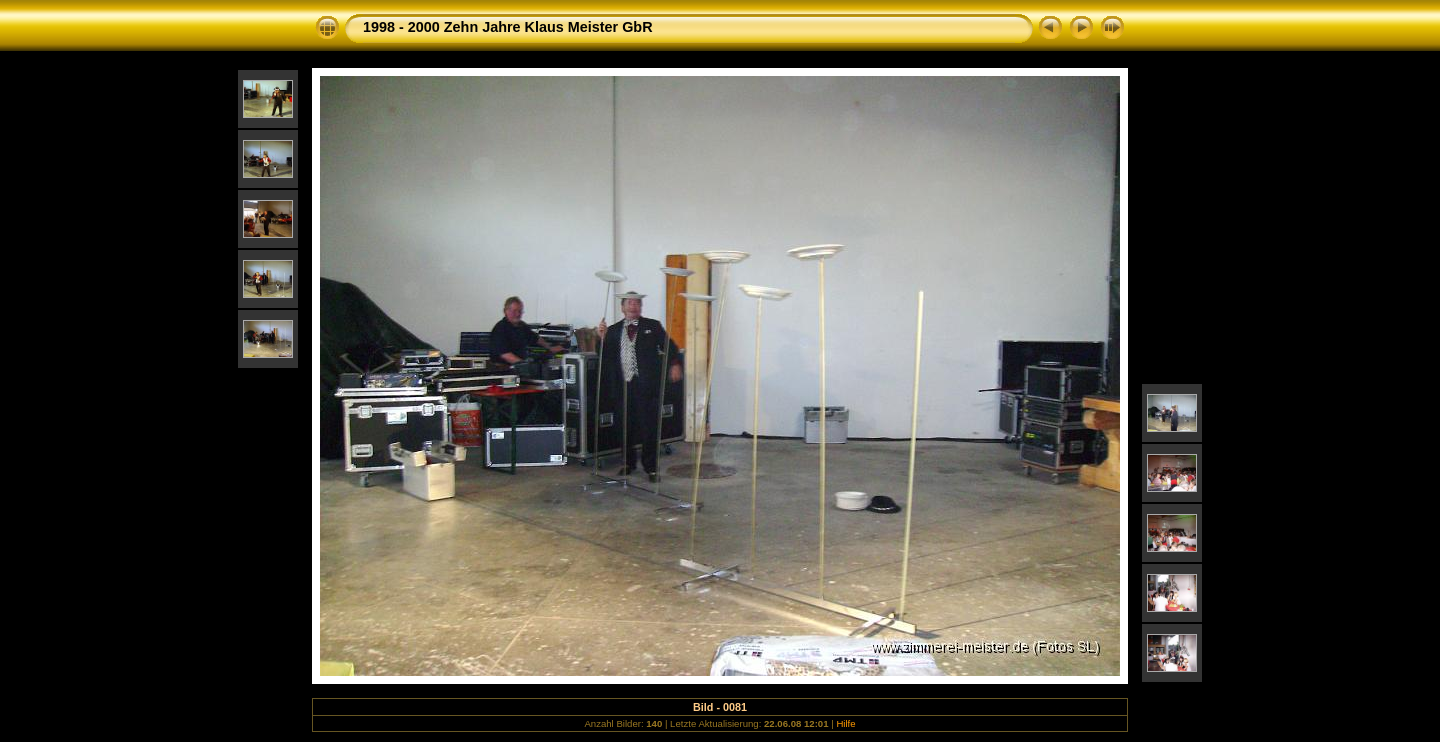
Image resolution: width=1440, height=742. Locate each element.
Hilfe (845, 723)
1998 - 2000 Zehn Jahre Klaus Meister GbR (508, 27)
